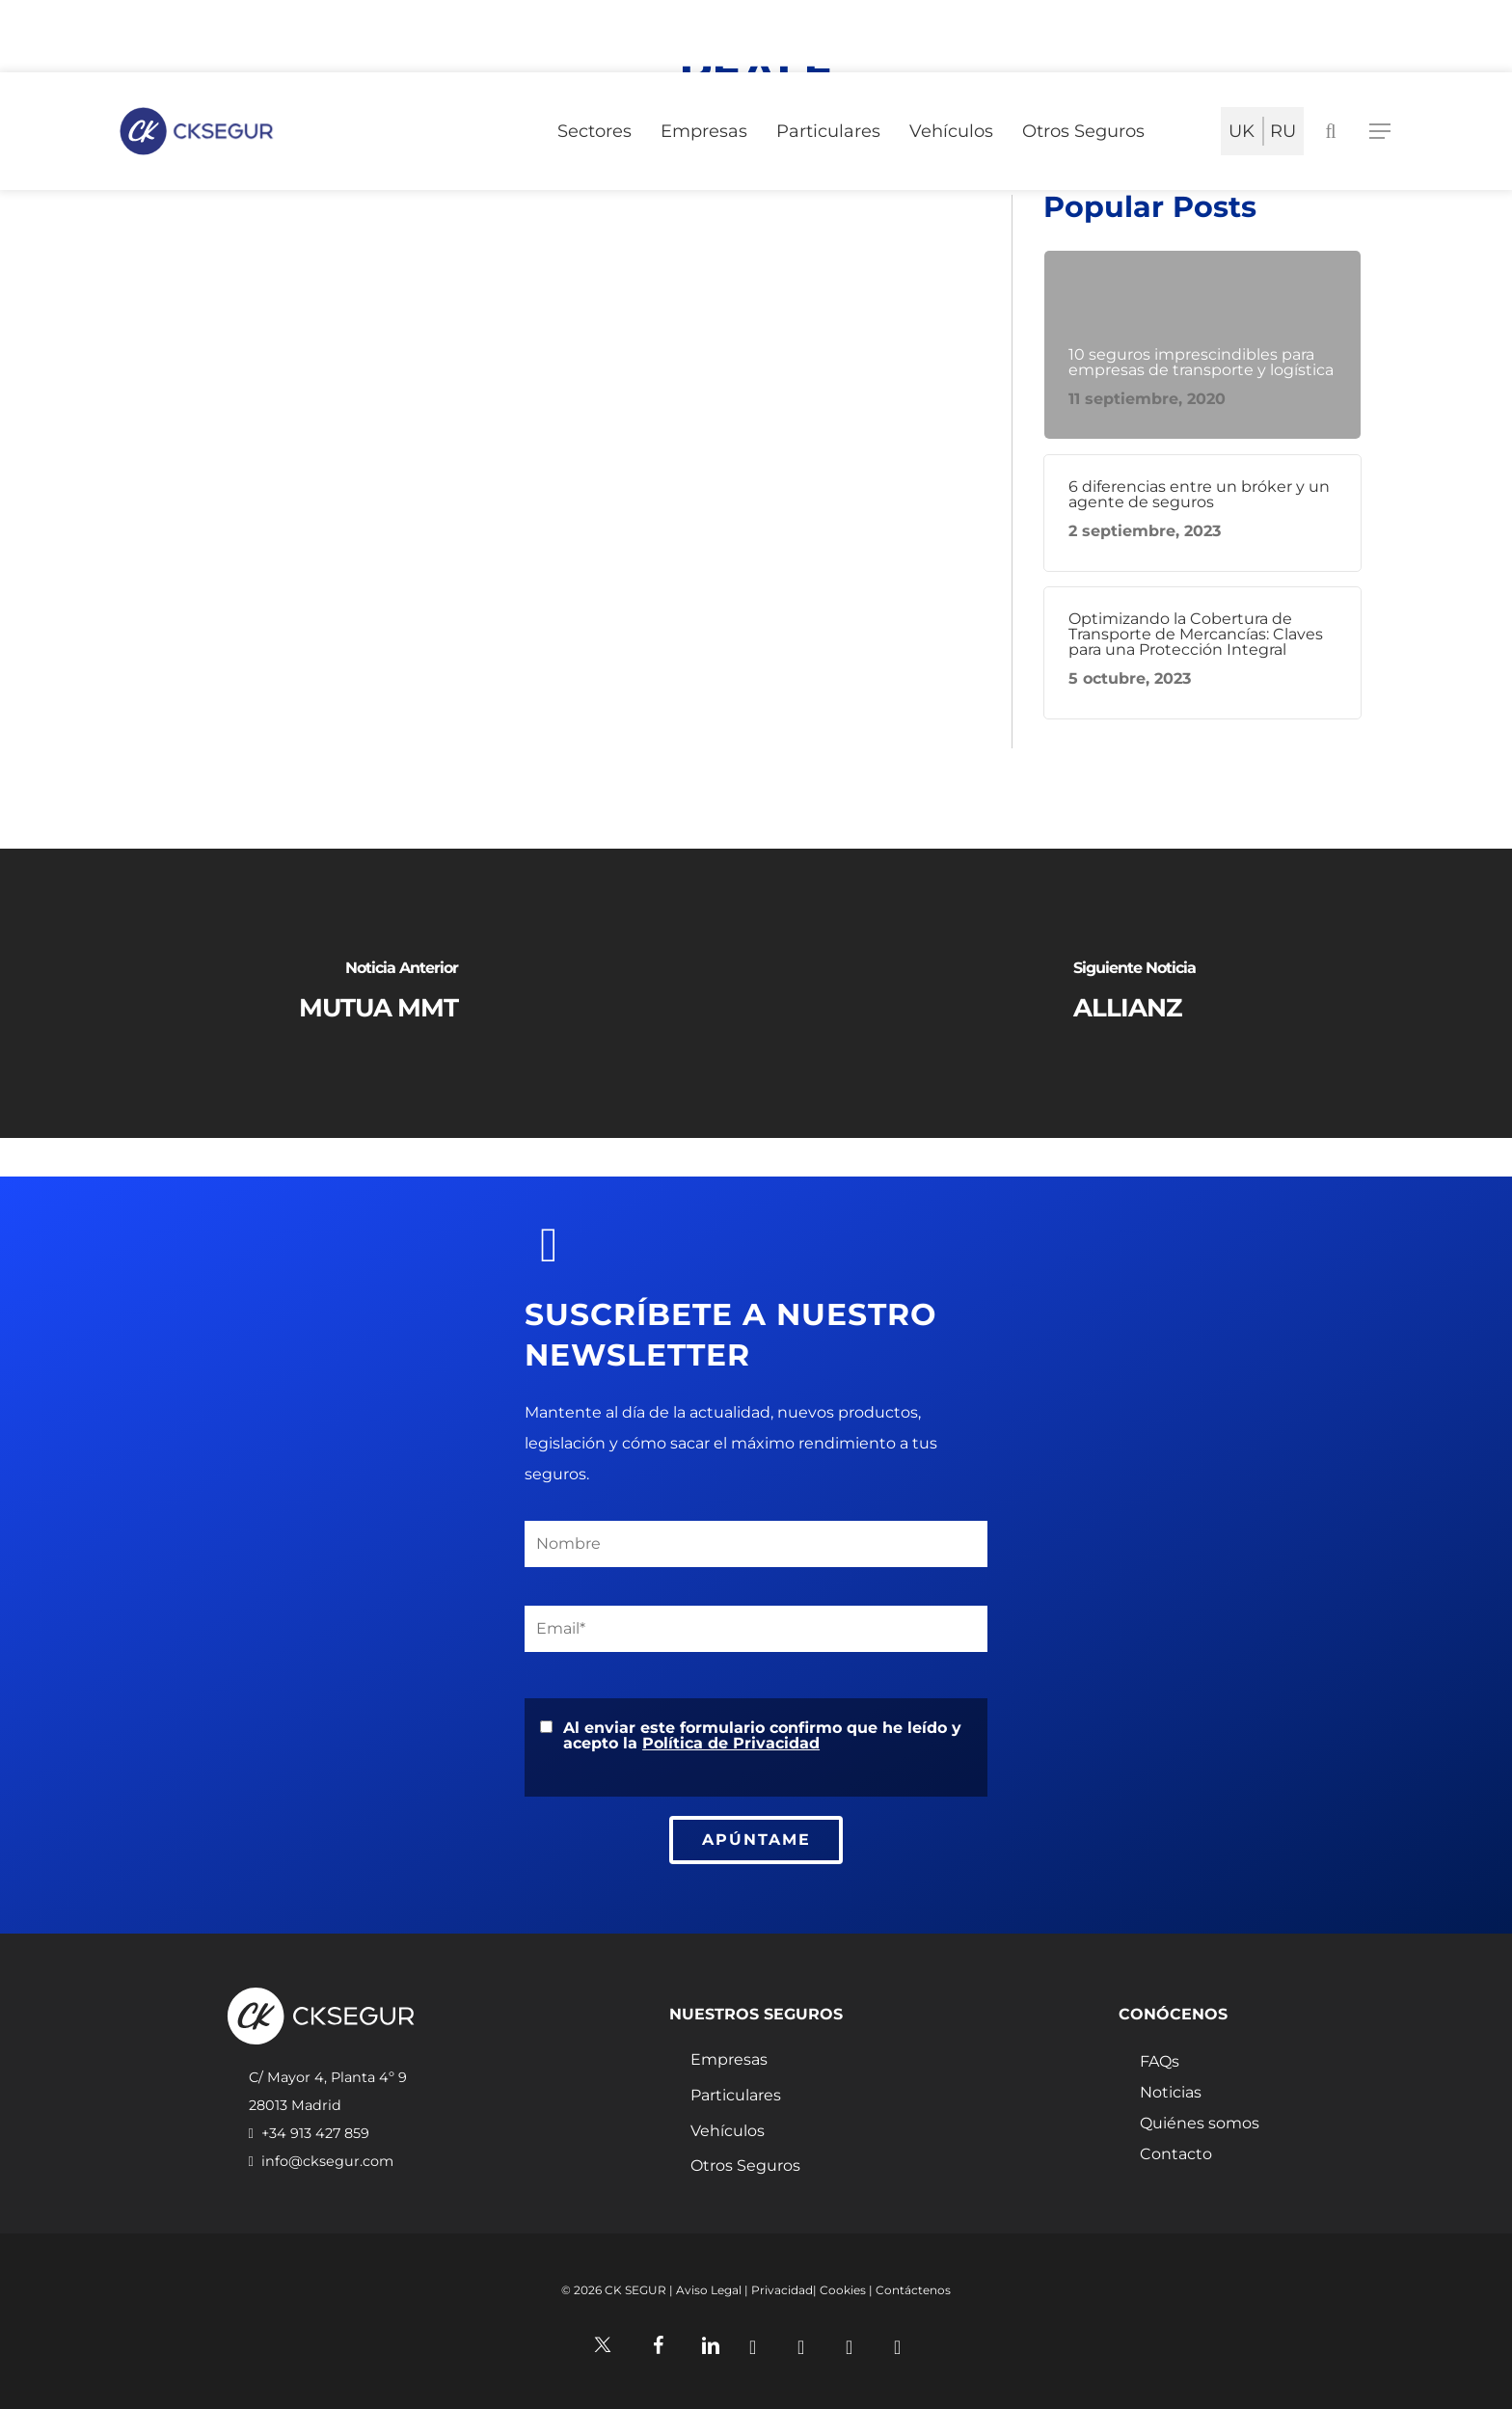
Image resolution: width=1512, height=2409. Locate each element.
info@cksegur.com (327, 2161)
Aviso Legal (709, 2290)
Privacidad (782, 2290)
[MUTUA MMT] (378, 993)
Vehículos (727, 2131)
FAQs (1159, 2062)
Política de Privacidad (731, 1743)
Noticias (1171, 2092)
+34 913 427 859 (315, 2133)
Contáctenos (913, 2290)
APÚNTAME (756, 1839)
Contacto (1176, 2154)
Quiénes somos (1199, 2123)
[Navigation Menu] (1380, 131)
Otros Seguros (745, 2165)
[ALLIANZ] (1134, 993)
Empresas (729, 2059)
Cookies (843, 2290)
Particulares (735, 2095)
